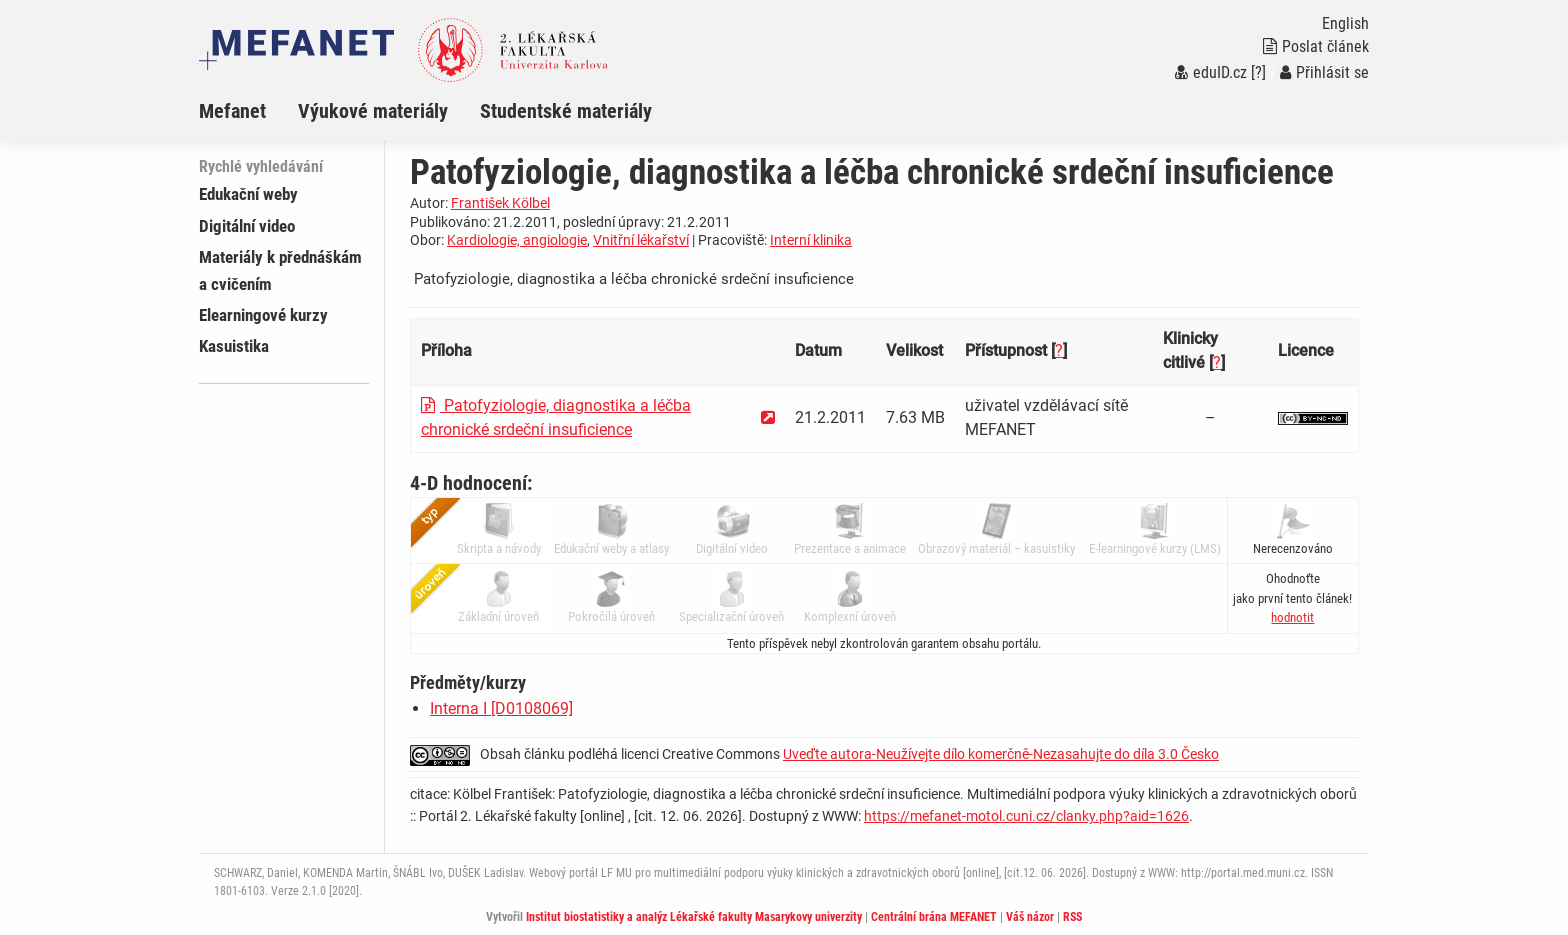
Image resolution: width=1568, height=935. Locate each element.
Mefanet (232, 111)
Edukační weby (248, 194)
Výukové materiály (373, 111)
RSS (1072, 917)
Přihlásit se (1324, 72)
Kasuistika (234, 346)
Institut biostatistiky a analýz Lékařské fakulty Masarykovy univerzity (694, 917)
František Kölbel (500, 203)
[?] (1258, 72)
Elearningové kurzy (263, 315)
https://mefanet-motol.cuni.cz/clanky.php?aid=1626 (1026, 816)
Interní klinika (811, 240)
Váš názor (1030, 917)
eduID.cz (1211, 72)
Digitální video (247, 226)
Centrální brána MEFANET (934, 917)
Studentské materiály (566, 111)
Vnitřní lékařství (641, 240)
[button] (1292, 617)
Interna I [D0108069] (501, 708)
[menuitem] (248, 111)
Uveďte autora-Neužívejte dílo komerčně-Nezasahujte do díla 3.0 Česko (1001, 754)
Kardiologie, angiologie (517, 240)
